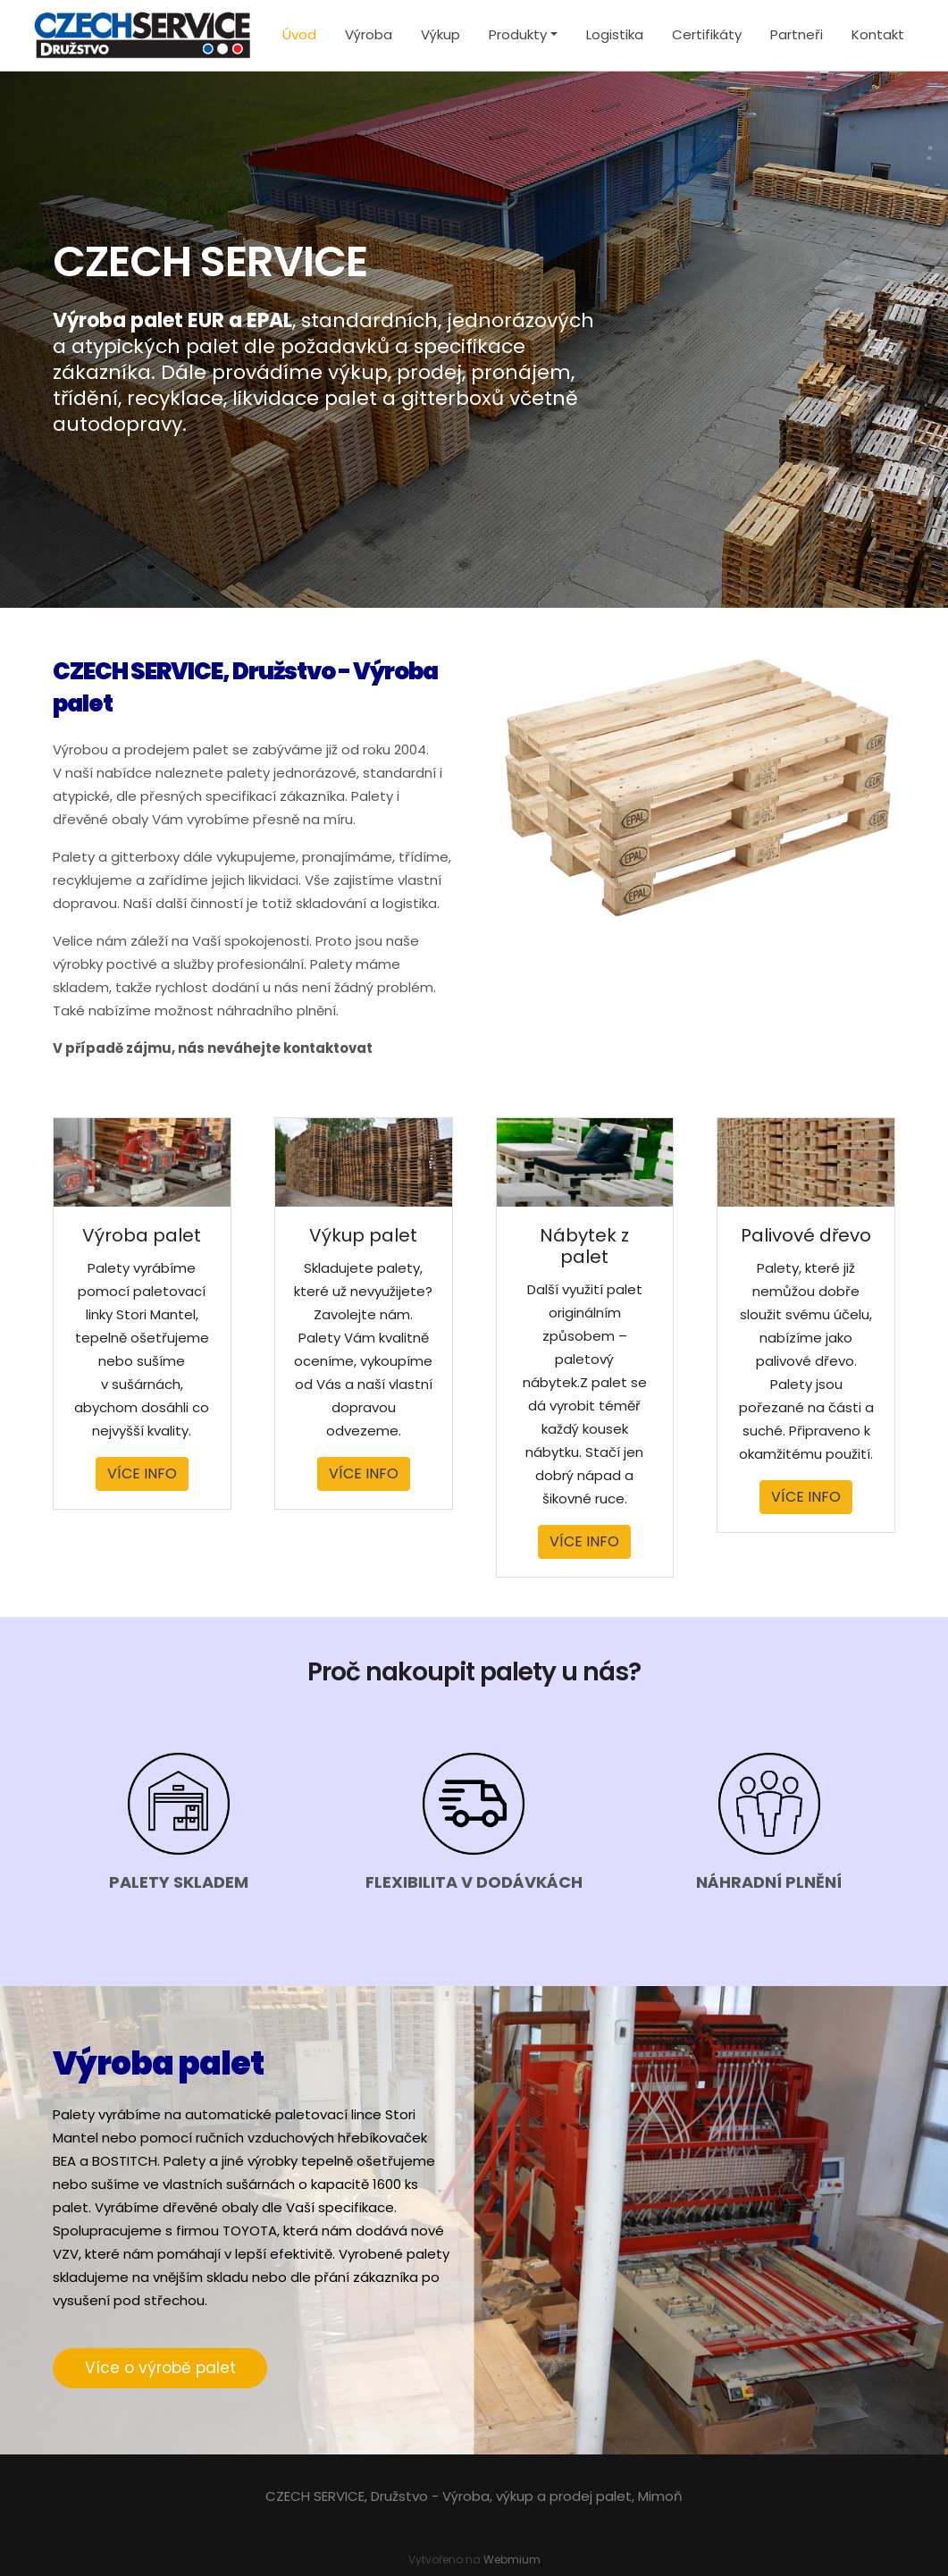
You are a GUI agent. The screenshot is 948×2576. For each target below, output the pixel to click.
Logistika (614, 34)
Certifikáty (707, 34)
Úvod (299, 34)
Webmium (512, 2559)
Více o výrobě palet (160, 2367)
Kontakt (878, 34)
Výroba (368, 34)
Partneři (796, 34)
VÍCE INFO (142, 1473)
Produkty (518, 34)
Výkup (440, 34)
